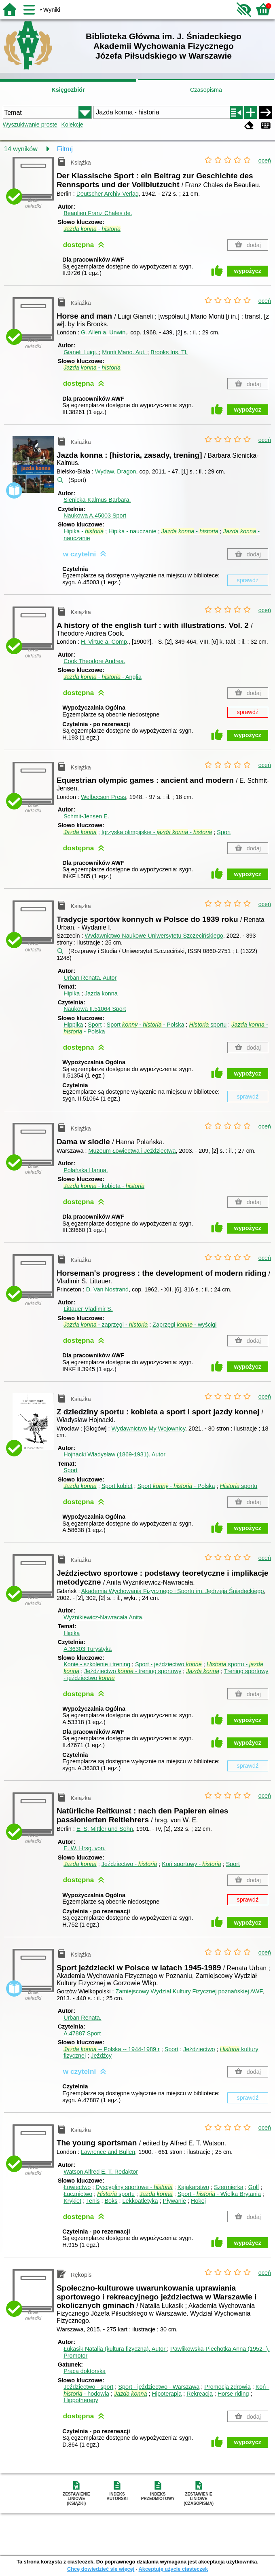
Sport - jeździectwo (168, 1664)
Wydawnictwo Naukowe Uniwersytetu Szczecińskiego (154, 935)
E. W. (84, 1848)
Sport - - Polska (145, 1024)
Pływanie (174, 2201)
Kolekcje (72, 124)
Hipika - (83, 531)
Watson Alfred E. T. (100, 2171)
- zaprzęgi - (105, 1324)
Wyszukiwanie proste (30, 124)
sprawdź (248, 580)
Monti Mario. (124, 352)
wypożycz (247, 271)
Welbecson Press (103, 797)
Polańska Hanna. (85, 1170)
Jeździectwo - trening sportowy (132, 1671)
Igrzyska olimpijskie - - (157, 832)
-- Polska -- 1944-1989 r (111, 2049)
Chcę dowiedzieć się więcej (100, 2569)
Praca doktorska (84, 2371)
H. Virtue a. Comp (104, 641)
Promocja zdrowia (227, 2387)
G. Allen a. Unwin (103, 332)
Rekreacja (199, 2393)
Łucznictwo (77, 2194)
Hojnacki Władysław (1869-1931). (114, 1454)
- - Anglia (102, 677)
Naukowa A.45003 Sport (94, 515)
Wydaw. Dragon (115, 471)
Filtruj (65, 149)
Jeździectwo (199, 2049)
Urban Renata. (89, 977)
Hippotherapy (80, 2400)
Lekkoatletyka (140, 2201)
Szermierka (228, 2187)
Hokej (198, 2201)
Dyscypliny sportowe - (133, 2187)
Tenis (93, 2201)
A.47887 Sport (82, 2033)
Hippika (73, 1024)
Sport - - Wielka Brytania (219, 2194)
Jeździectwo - (129, 1864)
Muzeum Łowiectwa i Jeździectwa (132, 1150)
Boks (110, 2201)
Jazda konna (101, 993)
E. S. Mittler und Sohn (104, 1829)
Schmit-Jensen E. (86, 816)
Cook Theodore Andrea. (94, 661)
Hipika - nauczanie (132, 531)
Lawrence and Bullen (108, 2152)
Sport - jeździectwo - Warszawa (158, 2387)
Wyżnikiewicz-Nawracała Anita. (103, 1617)
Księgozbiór (68, 90)
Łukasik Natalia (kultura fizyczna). (115, 2349)
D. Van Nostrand (107, 1289)
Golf (253, 2187)
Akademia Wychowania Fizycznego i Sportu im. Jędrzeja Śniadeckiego (172, 1591)
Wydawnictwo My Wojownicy (148, 1428)
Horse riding (233, 2393)
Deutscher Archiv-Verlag (107, 193)
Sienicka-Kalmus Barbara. (97, 500)
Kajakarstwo (193, 2187)
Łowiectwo (77, 2187)
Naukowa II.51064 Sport (94, 1009)
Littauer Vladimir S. (88, 1309)
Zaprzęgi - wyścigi (184, 1324)
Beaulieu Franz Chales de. (97, 213)
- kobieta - (103, 1186)
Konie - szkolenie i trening (96, 1664)
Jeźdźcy (101, 2055)
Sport (224, 832)
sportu (208, 1024)
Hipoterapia (167, 2393)
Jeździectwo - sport (88, 2387)
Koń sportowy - (191, 1864)
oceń (264, 160)
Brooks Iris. (169, 352)
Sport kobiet (117, 1486)
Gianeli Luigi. (81, 352)
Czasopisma (206, 90)
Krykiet (72, 2201)
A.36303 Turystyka (87, 1649)
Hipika (71, 993)
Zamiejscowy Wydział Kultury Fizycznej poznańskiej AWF (188, 1991)
